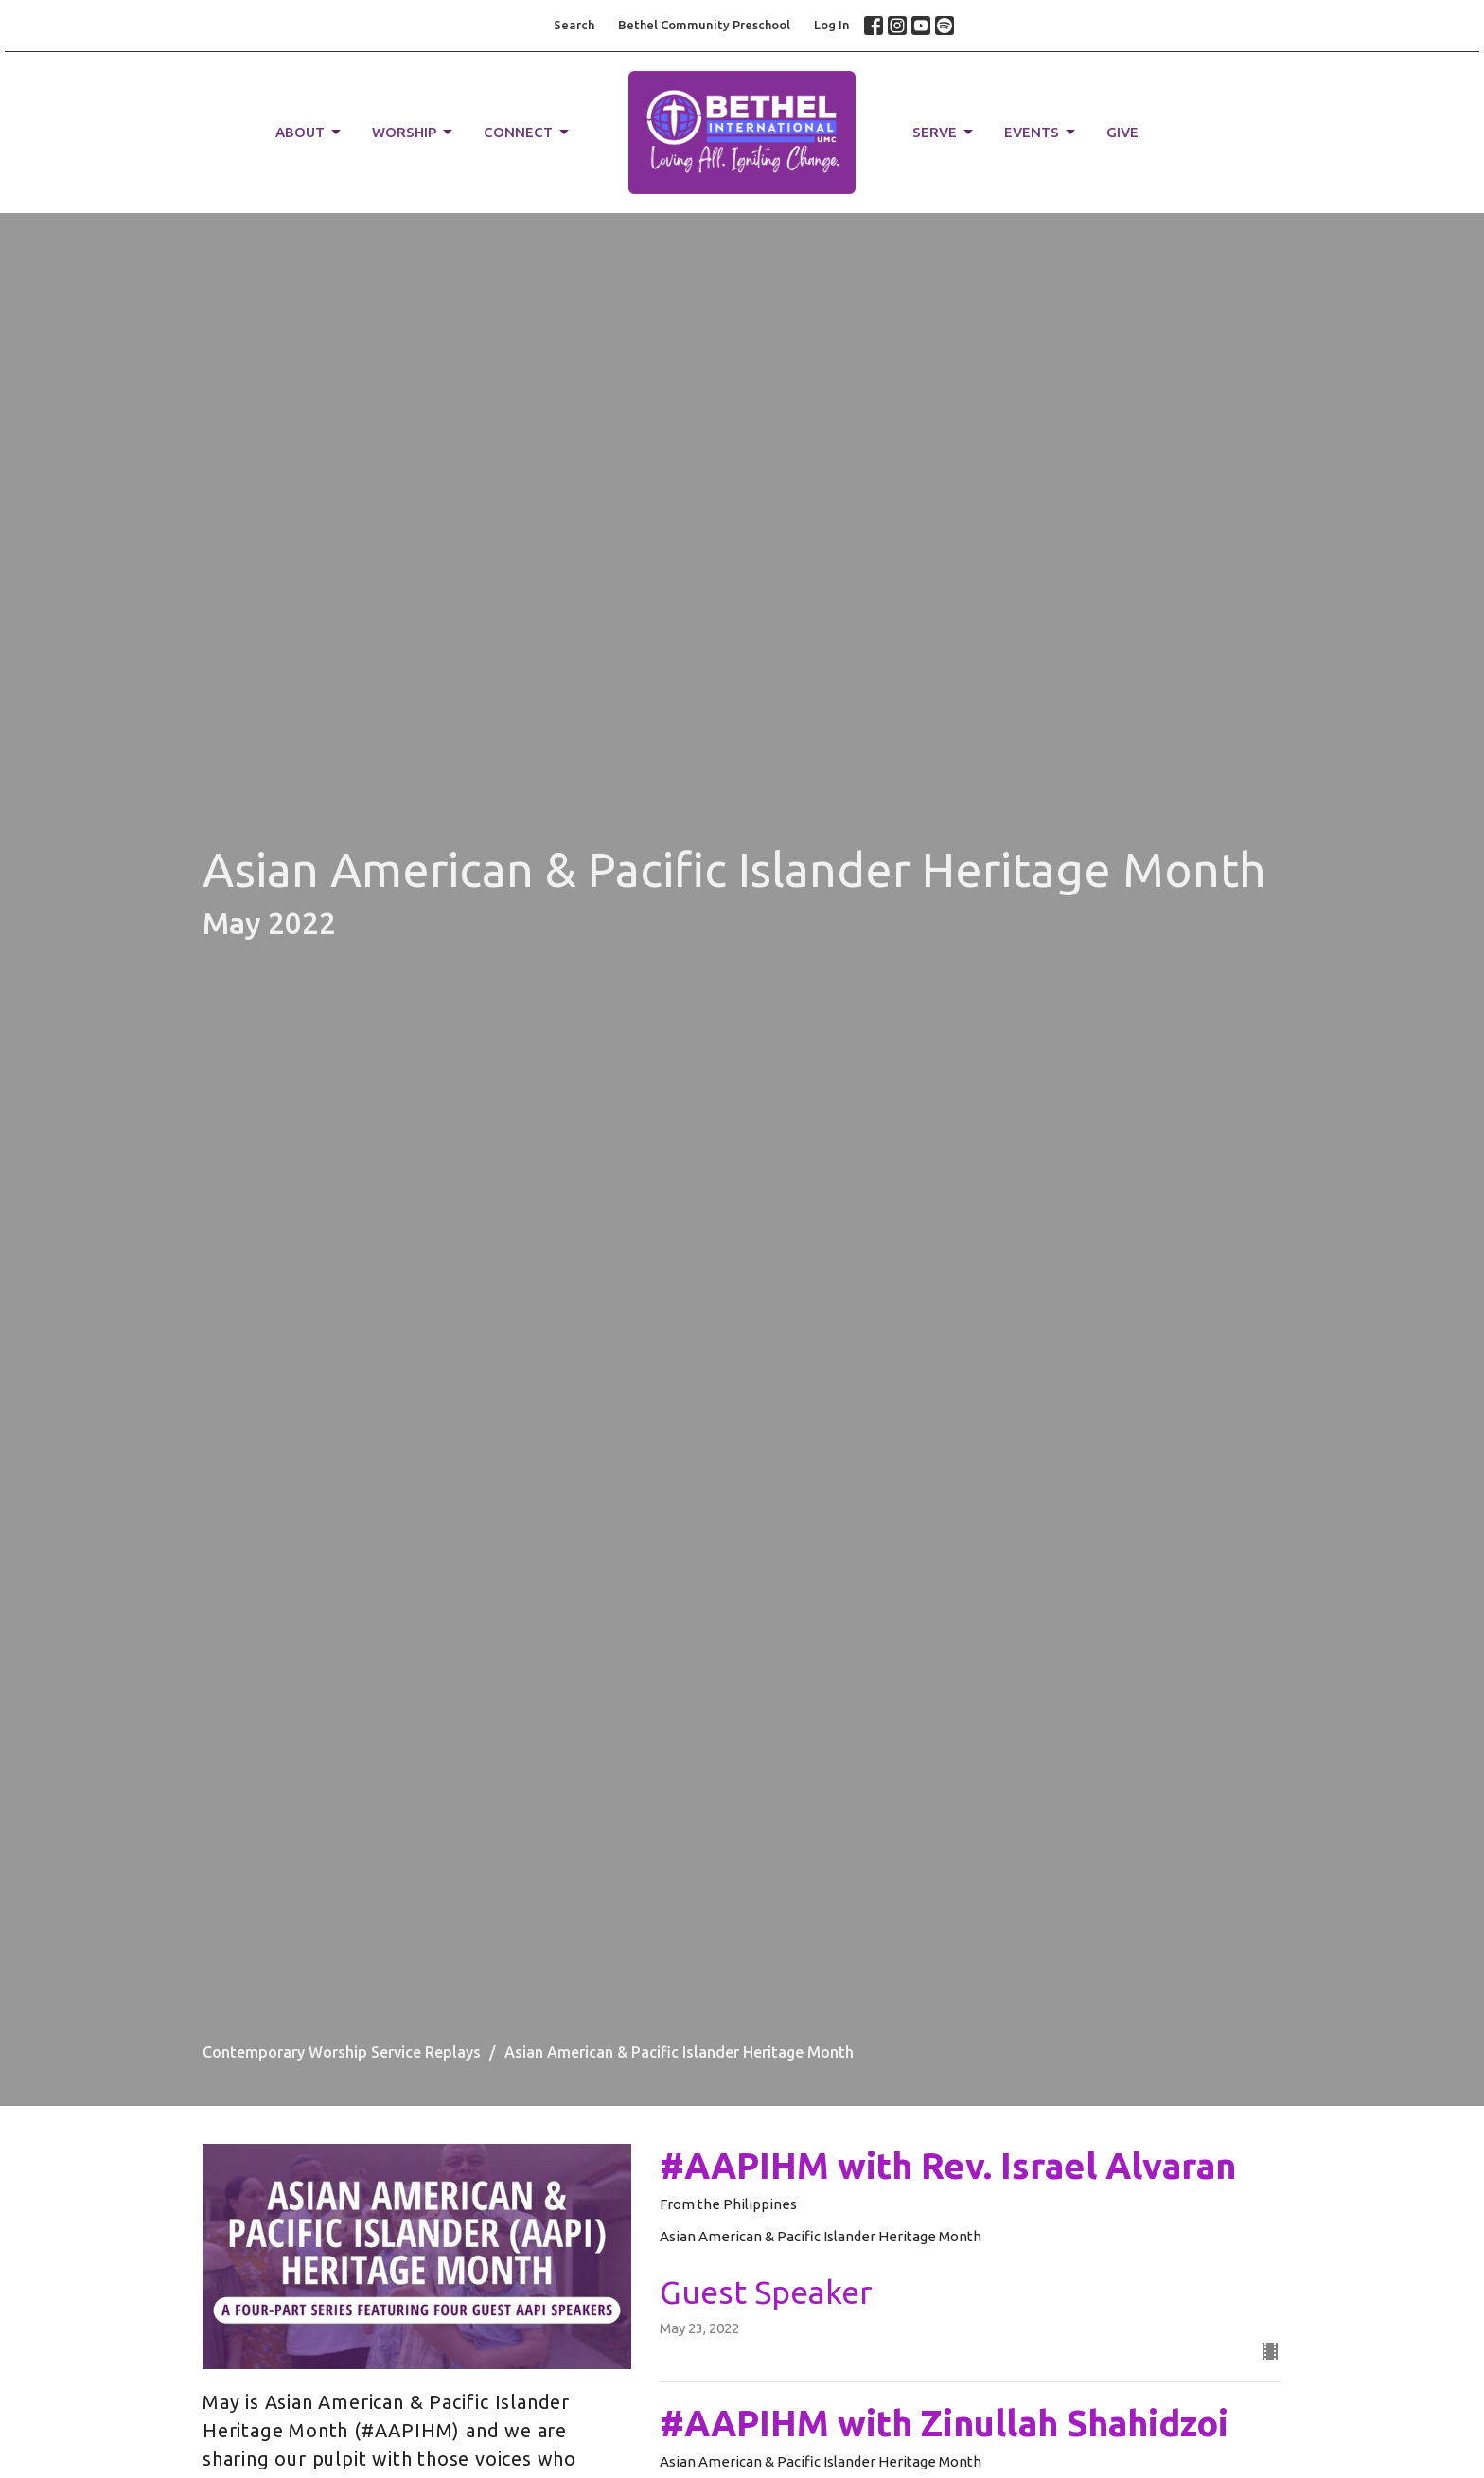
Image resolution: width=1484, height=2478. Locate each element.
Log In (832, 24)
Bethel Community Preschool (704, 24)
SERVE (944, 132)
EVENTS (1041, 132)
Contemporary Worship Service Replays (342, 2052)
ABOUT (309, 132)
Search (574, 24)
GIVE (1122, 132)
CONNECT (528, 132)
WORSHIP (413, 132)
